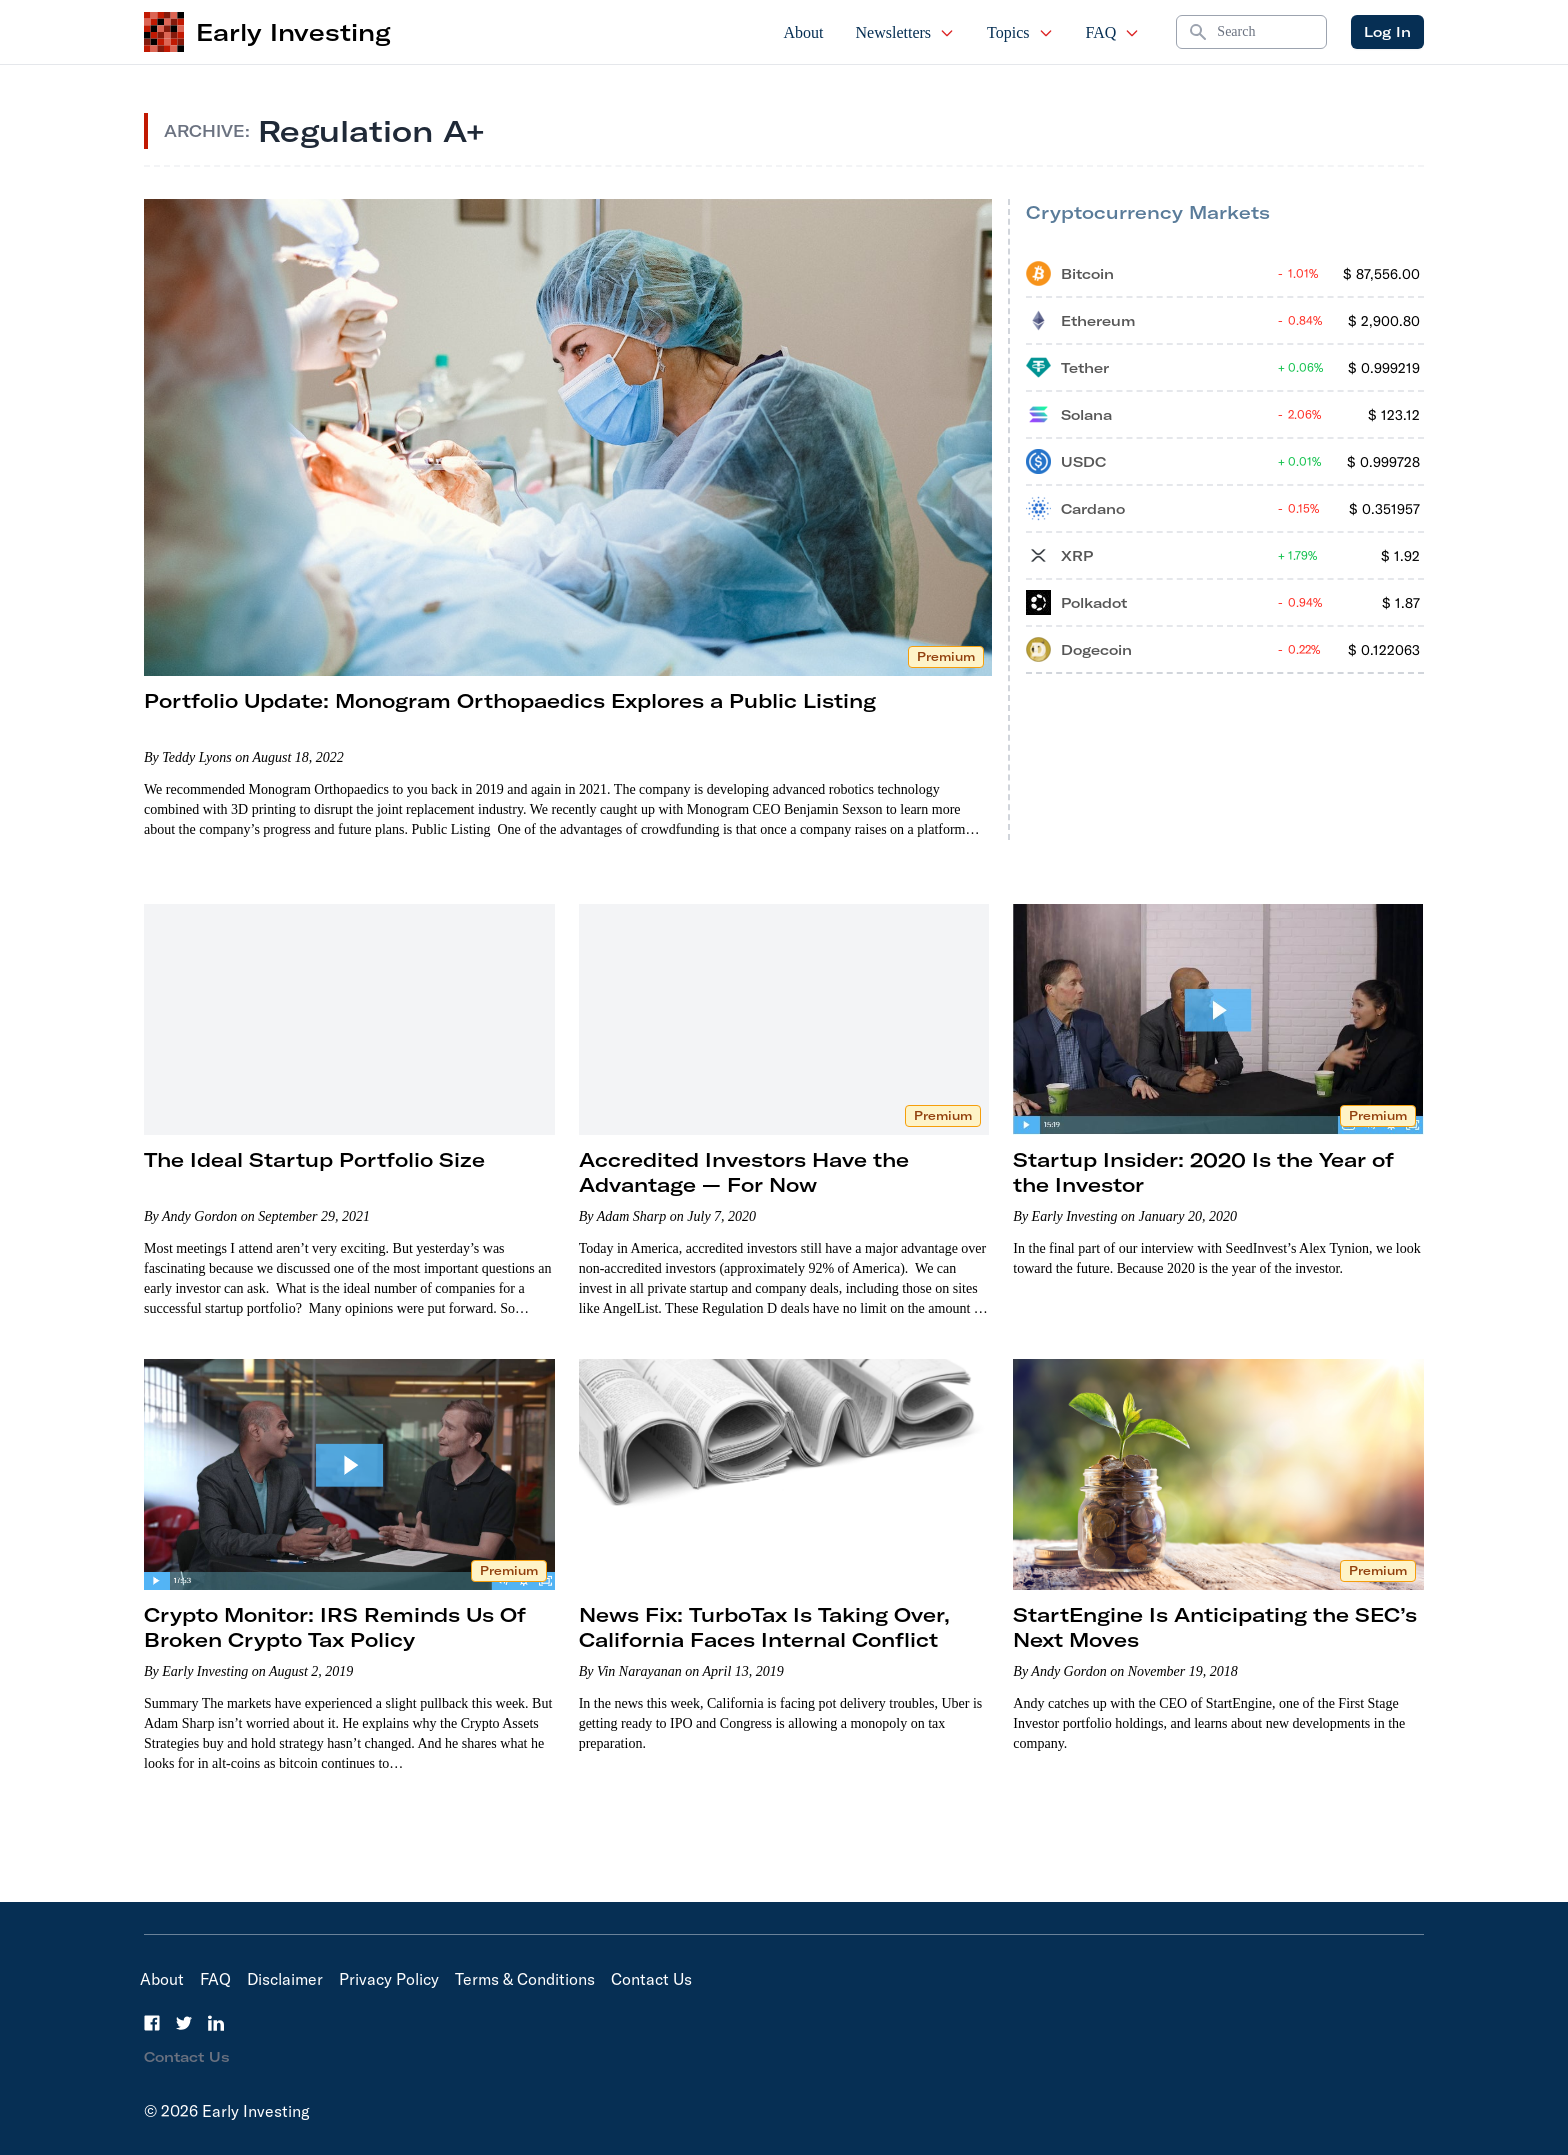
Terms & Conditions (525, 1979)
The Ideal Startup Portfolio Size (314, 1159)
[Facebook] (152, 2023)
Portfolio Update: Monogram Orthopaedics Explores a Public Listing (510, 700)
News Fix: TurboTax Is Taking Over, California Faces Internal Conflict (764, 1627)
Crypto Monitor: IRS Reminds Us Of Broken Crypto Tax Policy (335, 1627)
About (804, 32)
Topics (1020, 32)
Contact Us (651, 1979)
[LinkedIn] (216, 2023)
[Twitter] (184, 2023)
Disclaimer (285, 1979)
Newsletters (906, 32)
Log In (1387, 32)
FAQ (1113, 32)
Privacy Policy (389, 1979)
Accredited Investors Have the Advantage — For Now (744, 1172)
